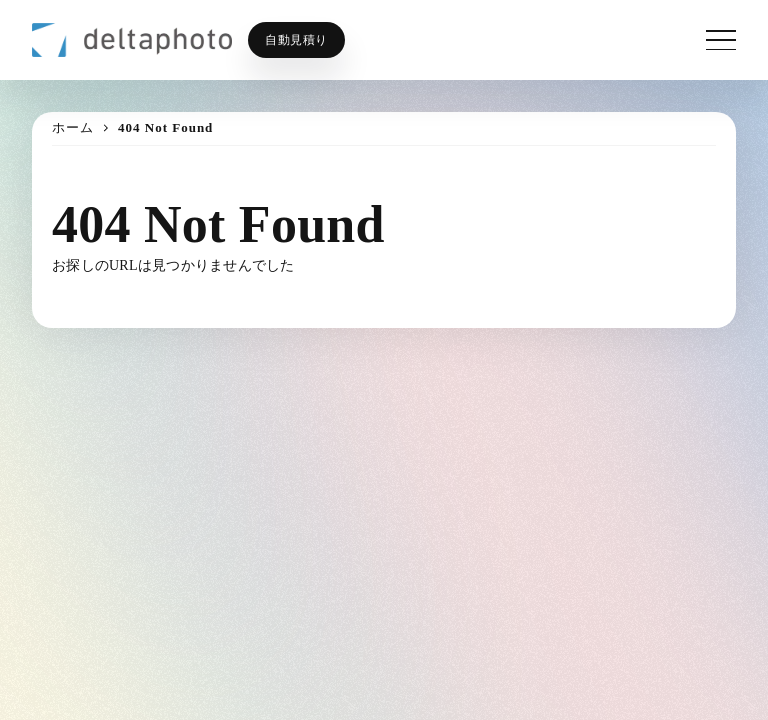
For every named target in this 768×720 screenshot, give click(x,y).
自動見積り (296, 40)
